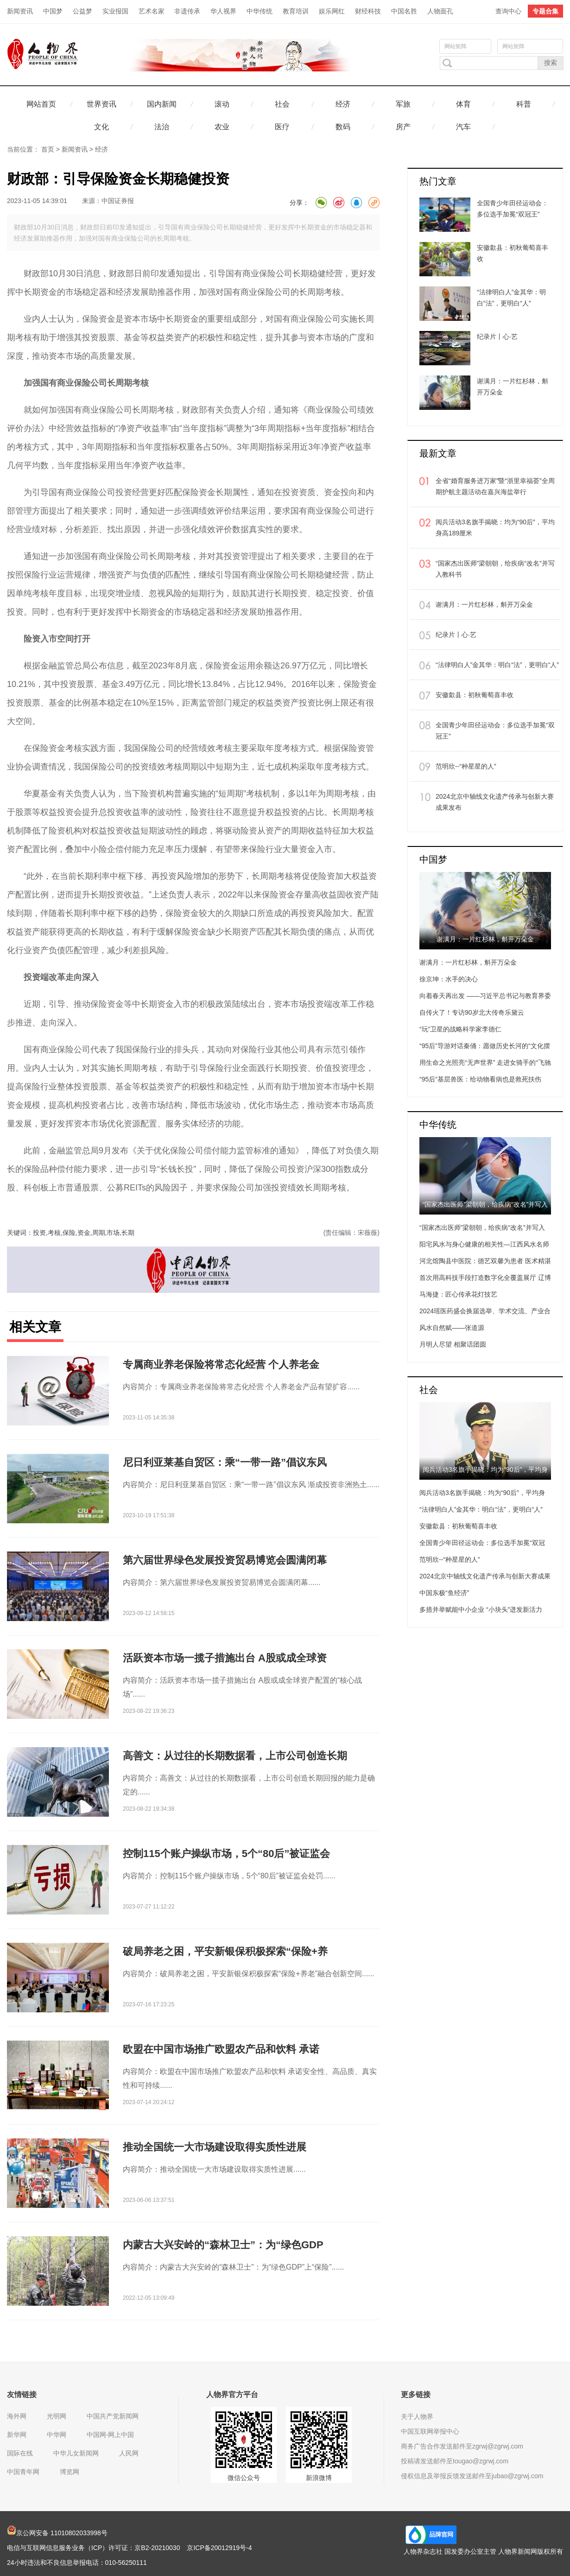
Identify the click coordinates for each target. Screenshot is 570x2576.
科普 (523, 104)
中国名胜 (404, 11)
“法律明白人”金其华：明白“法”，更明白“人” (497, 664)
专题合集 (545, 11)
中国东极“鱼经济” (444, 1592)
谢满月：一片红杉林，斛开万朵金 (484, 604)
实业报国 (115, 11)
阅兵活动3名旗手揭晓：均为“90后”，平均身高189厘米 (495, 527)
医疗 (282, 127)
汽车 (463, 127)
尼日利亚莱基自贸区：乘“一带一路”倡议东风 (225, 1462)
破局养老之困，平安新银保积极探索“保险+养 (225, 1951)
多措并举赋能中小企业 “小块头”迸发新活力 (480, 1609)
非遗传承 (187, 11)
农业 (222, 127)
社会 (282, 104)
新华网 (16, 2434)
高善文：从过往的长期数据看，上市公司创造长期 (235, 1756)
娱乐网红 (332, 11)
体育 (463, 104)
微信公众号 (244, 2477)
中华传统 (259, 11)
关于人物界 (417, 2416)
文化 (101, 127)
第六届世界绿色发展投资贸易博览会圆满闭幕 (225, 1560)
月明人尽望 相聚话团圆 (452, 1344)
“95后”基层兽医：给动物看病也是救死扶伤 (480, 1079)
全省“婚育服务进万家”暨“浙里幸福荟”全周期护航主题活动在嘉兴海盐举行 (495, 486)
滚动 (222, 104)
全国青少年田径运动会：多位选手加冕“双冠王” (495, 730)
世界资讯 (101, 104)
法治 (161, 127)
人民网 (129, 2453)
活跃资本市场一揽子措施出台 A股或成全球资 (225, 1658)
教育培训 (296, 11)
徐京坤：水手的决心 (448, 979)
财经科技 (368, 11)
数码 (343, 127)
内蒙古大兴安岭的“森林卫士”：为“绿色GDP (223, 2245)
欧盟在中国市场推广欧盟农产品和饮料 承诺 (221, 2049)
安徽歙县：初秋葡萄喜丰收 (474, 695)
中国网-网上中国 (110, 2434)
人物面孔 (440, 11)
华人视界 (223, 11)
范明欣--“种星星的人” (466, 766)
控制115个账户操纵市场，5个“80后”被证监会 (226, 1853)
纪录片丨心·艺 (456, 634)
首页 (47, 149)
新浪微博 (319, 2477)
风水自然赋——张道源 (451, 1327)
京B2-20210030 (157, 2547)
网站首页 (41, 104)
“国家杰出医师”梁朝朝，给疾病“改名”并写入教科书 (495, 569)
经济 (343, 104)
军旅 (403, 104)
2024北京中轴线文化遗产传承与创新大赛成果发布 (495, 802)
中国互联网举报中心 (430, 2431)
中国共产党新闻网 (113, 2416)
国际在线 (20, 2453)
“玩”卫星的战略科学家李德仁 (460, 1029)
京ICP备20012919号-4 (219, 2547)
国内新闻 (162, 104)
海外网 (16, 2416)
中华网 (56, 2434)
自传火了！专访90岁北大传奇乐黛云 (471, 1012)
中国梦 (53, 11)
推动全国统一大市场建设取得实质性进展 (214, 2147)
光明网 (56, 2416)
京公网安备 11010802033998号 (57, 2533)
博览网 (69, 2471)
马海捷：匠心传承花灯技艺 (458, 1294)
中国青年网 (23, 2471)
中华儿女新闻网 (76, 2453)
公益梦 (82, 11)
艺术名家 (152, 11)
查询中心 (508, 11)
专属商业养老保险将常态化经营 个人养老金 (221, 1364)
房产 (403, 127)
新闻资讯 (20, 11)
